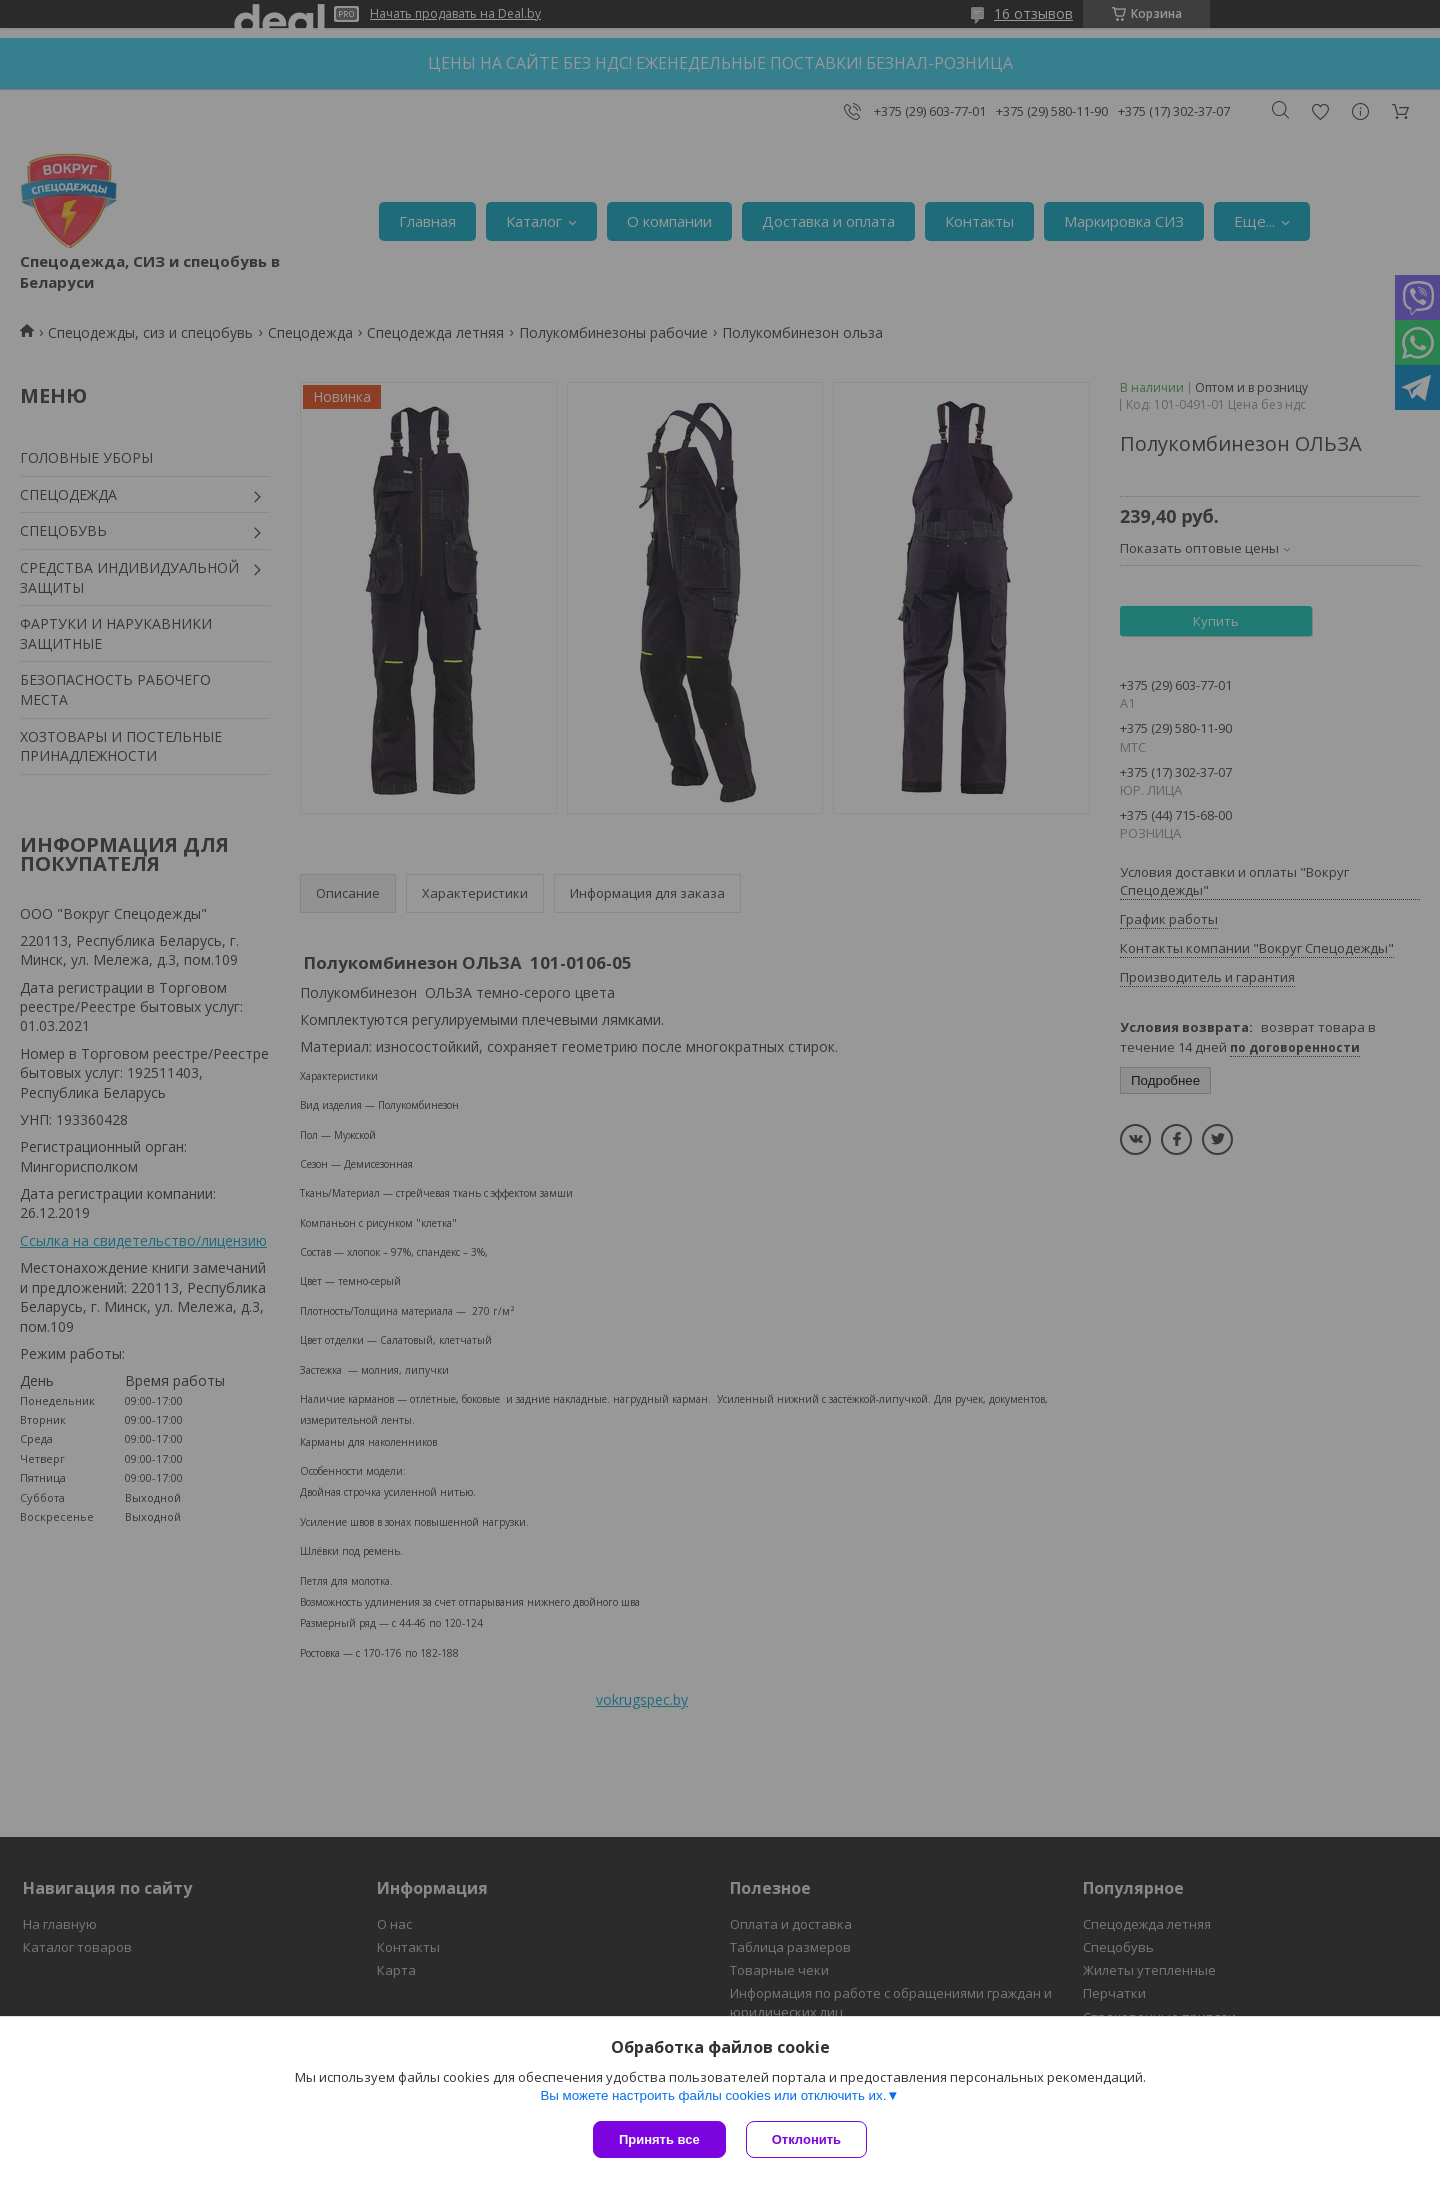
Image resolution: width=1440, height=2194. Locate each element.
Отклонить (806, 2139)
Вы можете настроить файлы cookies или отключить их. (713, 2095)
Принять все (659, 2139)
